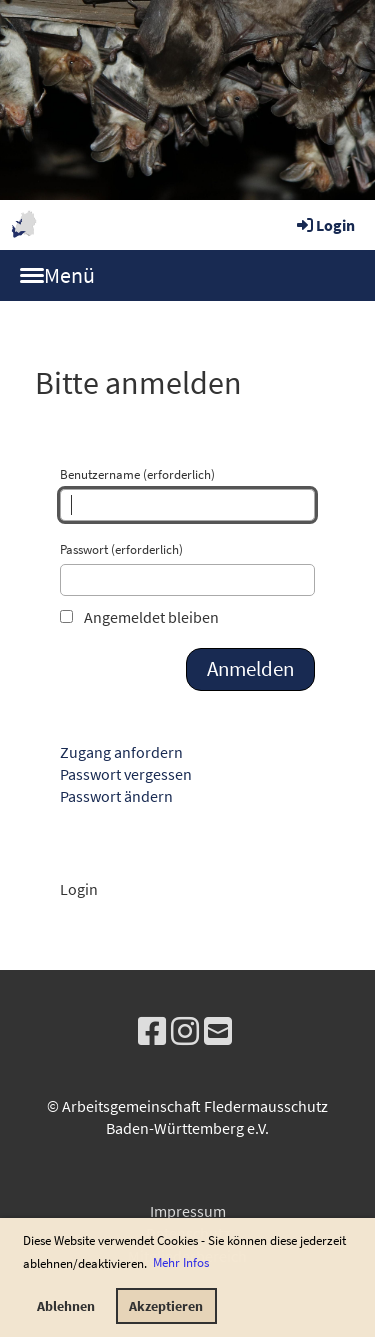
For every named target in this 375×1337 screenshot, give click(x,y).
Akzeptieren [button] (166, 1306)
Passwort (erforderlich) (187, 568)
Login (324, 225)
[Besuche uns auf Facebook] (152, 1032)
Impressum (188, 1211)
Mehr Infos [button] (181, 1262)
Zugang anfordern (121, 752)
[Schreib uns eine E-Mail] (218, 1032)
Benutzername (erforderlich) (187, 493)
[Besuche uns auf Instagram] (185, 1032)
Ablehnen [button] (66, 1306)
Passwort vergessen (126, 774)
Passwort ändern (116, 796)
